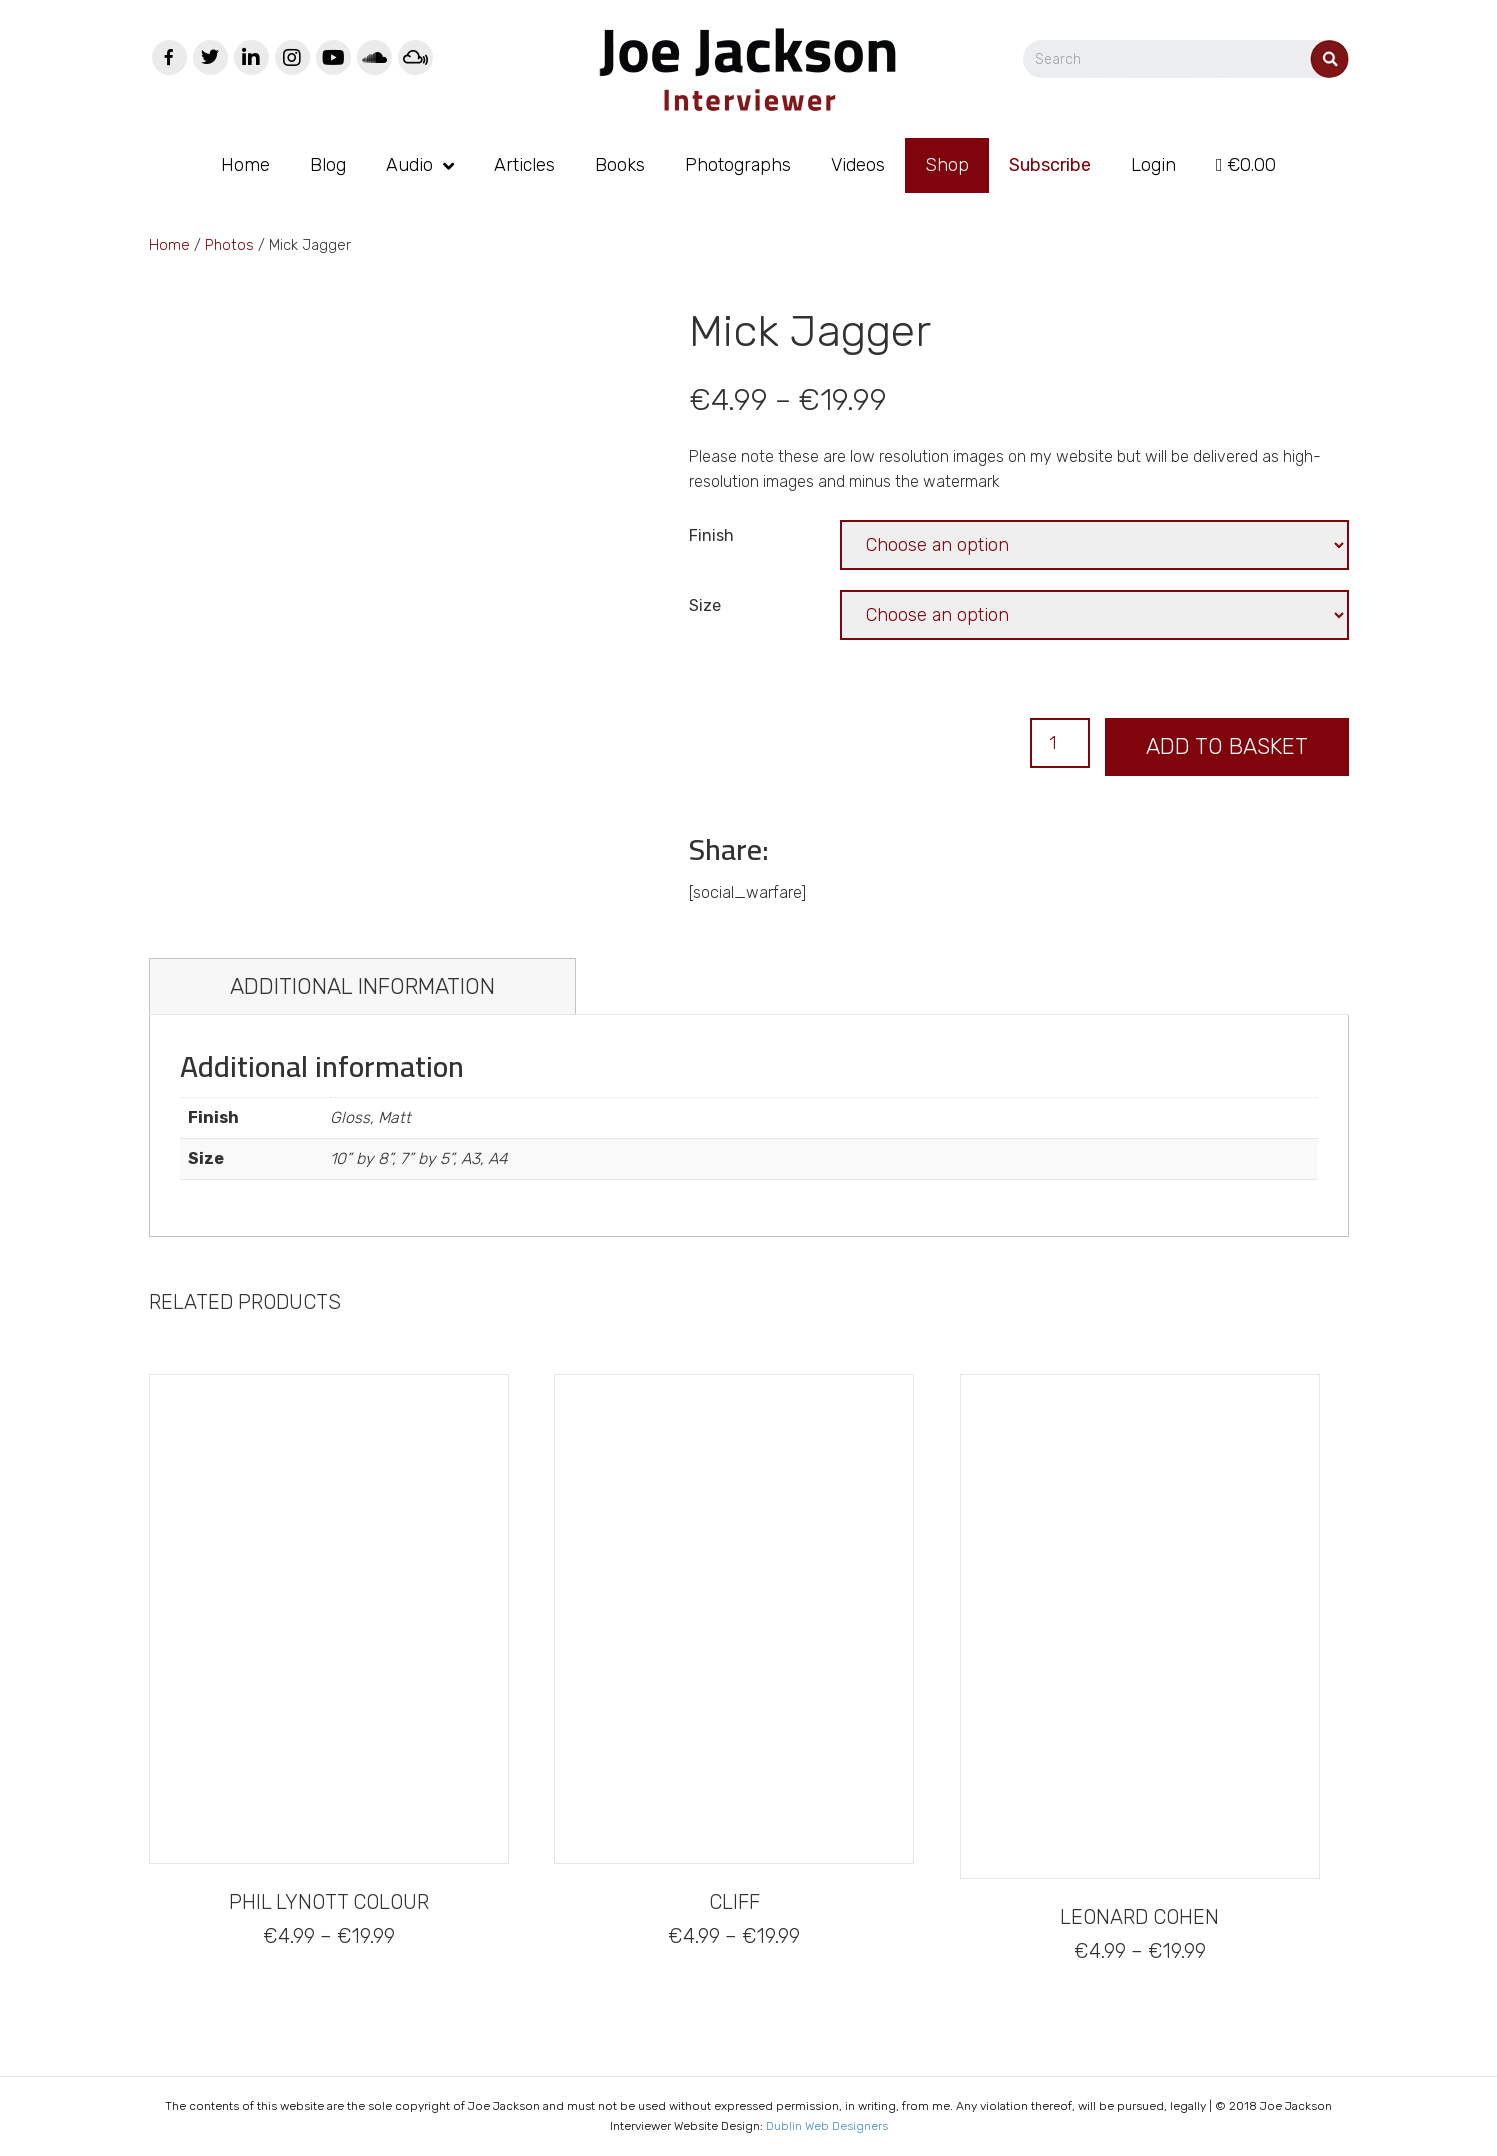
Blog (328, 165)
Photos (229, 245)
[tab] (362, 986)
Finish (711, 535)
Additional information (362, 986)
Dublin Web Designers (827, 2126)
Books (620, 165)
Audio (409, 165)
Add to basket (1227, 746)
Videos (858, 165)
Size (705, 605)
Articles (524, 165)
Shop (947, 165)
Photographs (738, 165)
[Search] (1206, 59)
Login (1153, 165)
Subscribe (1050, 165)
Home (245, 165)
